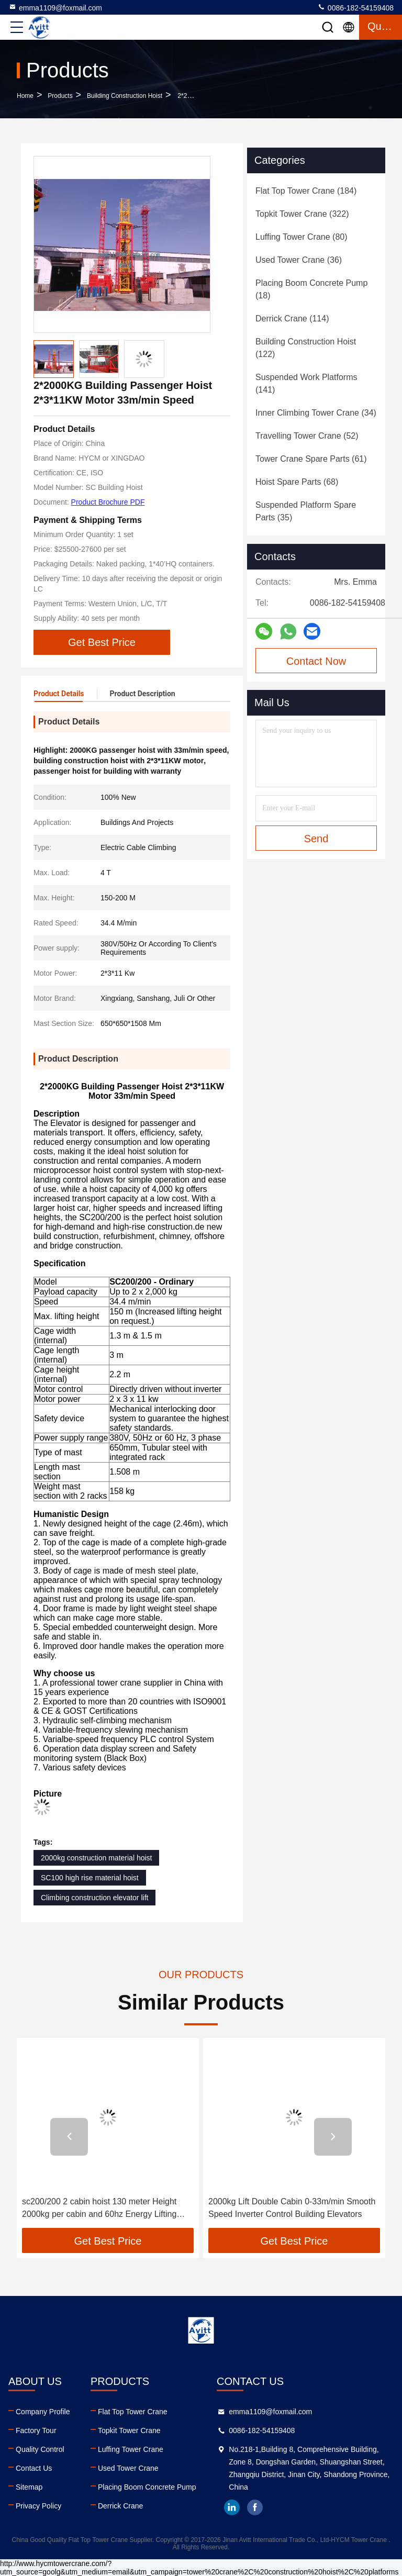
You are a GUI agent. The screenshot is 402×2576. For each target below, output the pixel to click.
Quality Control (40, 2449)
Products (60, 95)
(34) (315, 412)
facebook (255, 2507)
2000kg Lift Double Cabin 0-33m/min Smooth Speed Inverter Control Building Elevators (291, 2207)
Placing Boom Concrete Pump (147, 2487)
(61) (311, 458)
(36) (298, 259)
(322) (302, 213)
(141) (306, 383)
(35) (305, 511)
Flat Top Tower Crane (133, 2411)
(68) (296, 481)
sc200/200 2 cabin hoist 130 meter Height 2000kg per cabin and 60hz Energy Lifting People (99, 2209)
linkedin (232, 2507)
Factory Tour (36, 2430)
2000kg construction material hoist (96, 1858)
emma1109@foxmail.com (55, 7)
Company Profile (43, 2411)
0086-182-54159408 (355, 7)
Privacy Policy (38, 2506)
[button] (69, 2137)
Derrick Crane (120, 2506)
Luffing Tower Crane (130, 2449)
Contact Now (316, 661)
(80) (301, 236)
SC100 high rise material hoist (90, 1878)
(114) (292, 318)
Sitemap (29, 2487)
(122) (305, 348)
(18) (311, 289)
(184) (305, 190)
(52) (307, 435)
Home (25, 95)
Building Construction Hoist (124, 95)
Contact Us (34, 2468)
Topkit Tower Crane (129, 2430)
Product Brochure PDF (108, 502)
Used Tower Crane (128, 2468)
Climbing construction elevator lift (94, 1897)
